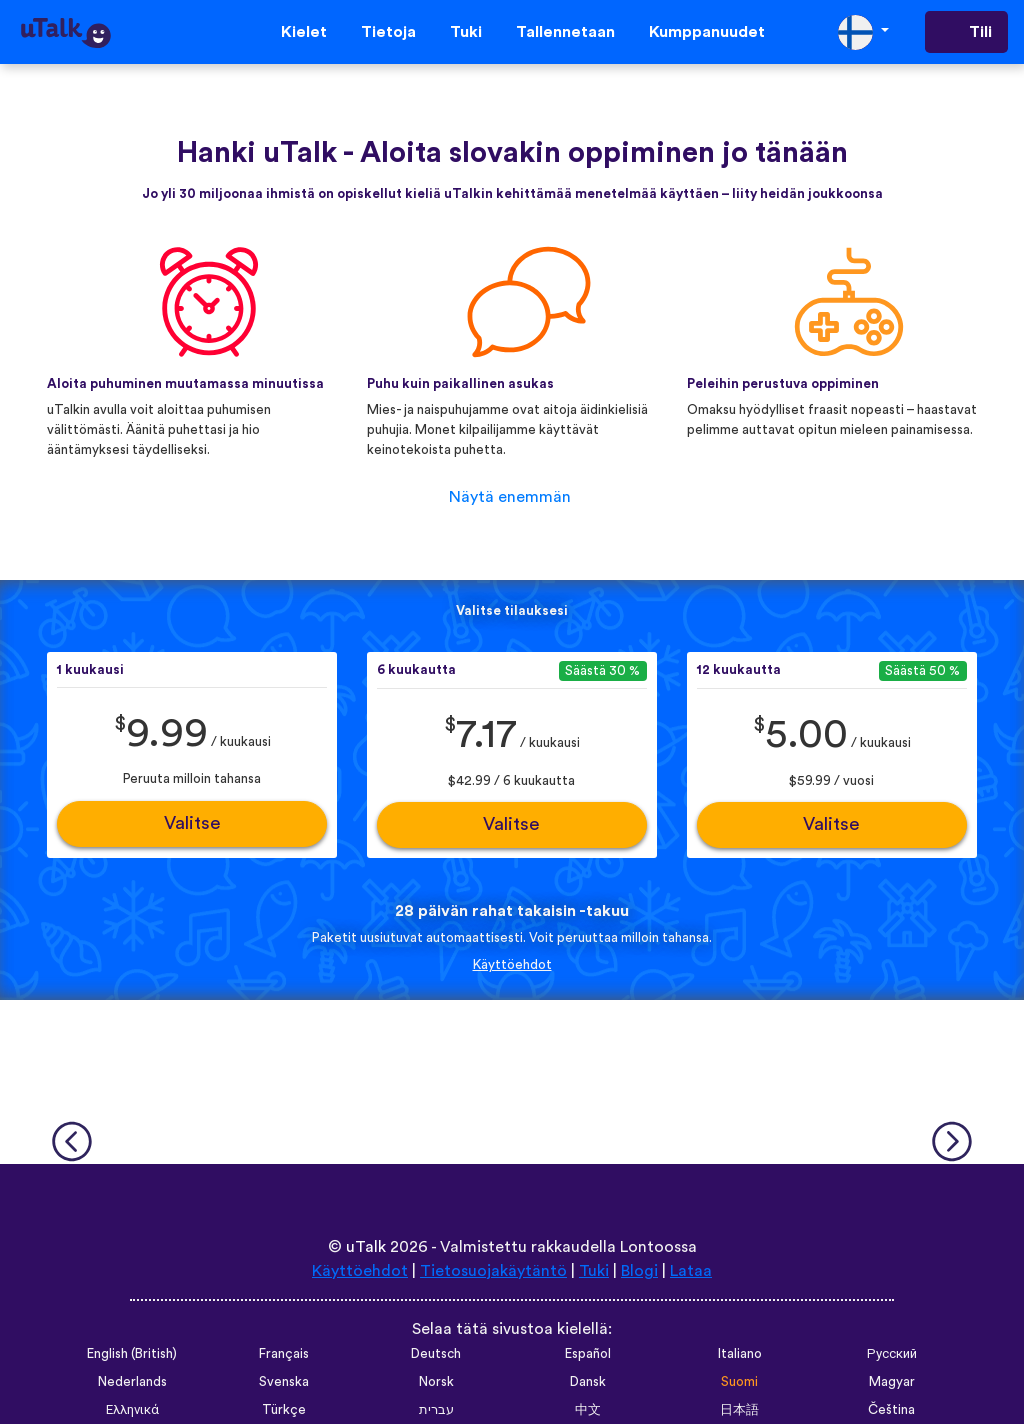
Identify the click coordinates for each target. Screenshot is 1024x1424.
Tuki (466, 32)
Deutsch (436, 1354)
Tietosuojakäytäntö (493, 1271)
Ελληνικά (132, 1410)
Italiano (740, 1354)
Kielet (304, 32)
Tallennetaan (565, 32)
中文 (588, 1410)
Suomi (739, 1382)
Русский (892, 1354)
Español (588, 1354)
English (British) (132, 1354)
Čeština (891, 1410)
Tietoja (388, 32)
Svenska (284, 1382)
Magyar (892, 1382)
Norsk (436, 1382)
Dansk (588, 1382)
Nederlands (132, 1382)
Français (284, 1354)
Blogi (639, 1271)
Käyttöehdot (512, 965)
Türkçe (284, 1410)
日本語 (739, 1410)
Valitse (192, 823)
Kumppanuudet (707, 32)
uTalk (366, 1247)
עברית (436, 1410)
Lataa (691, 1271)
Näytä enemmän (510, 497)
